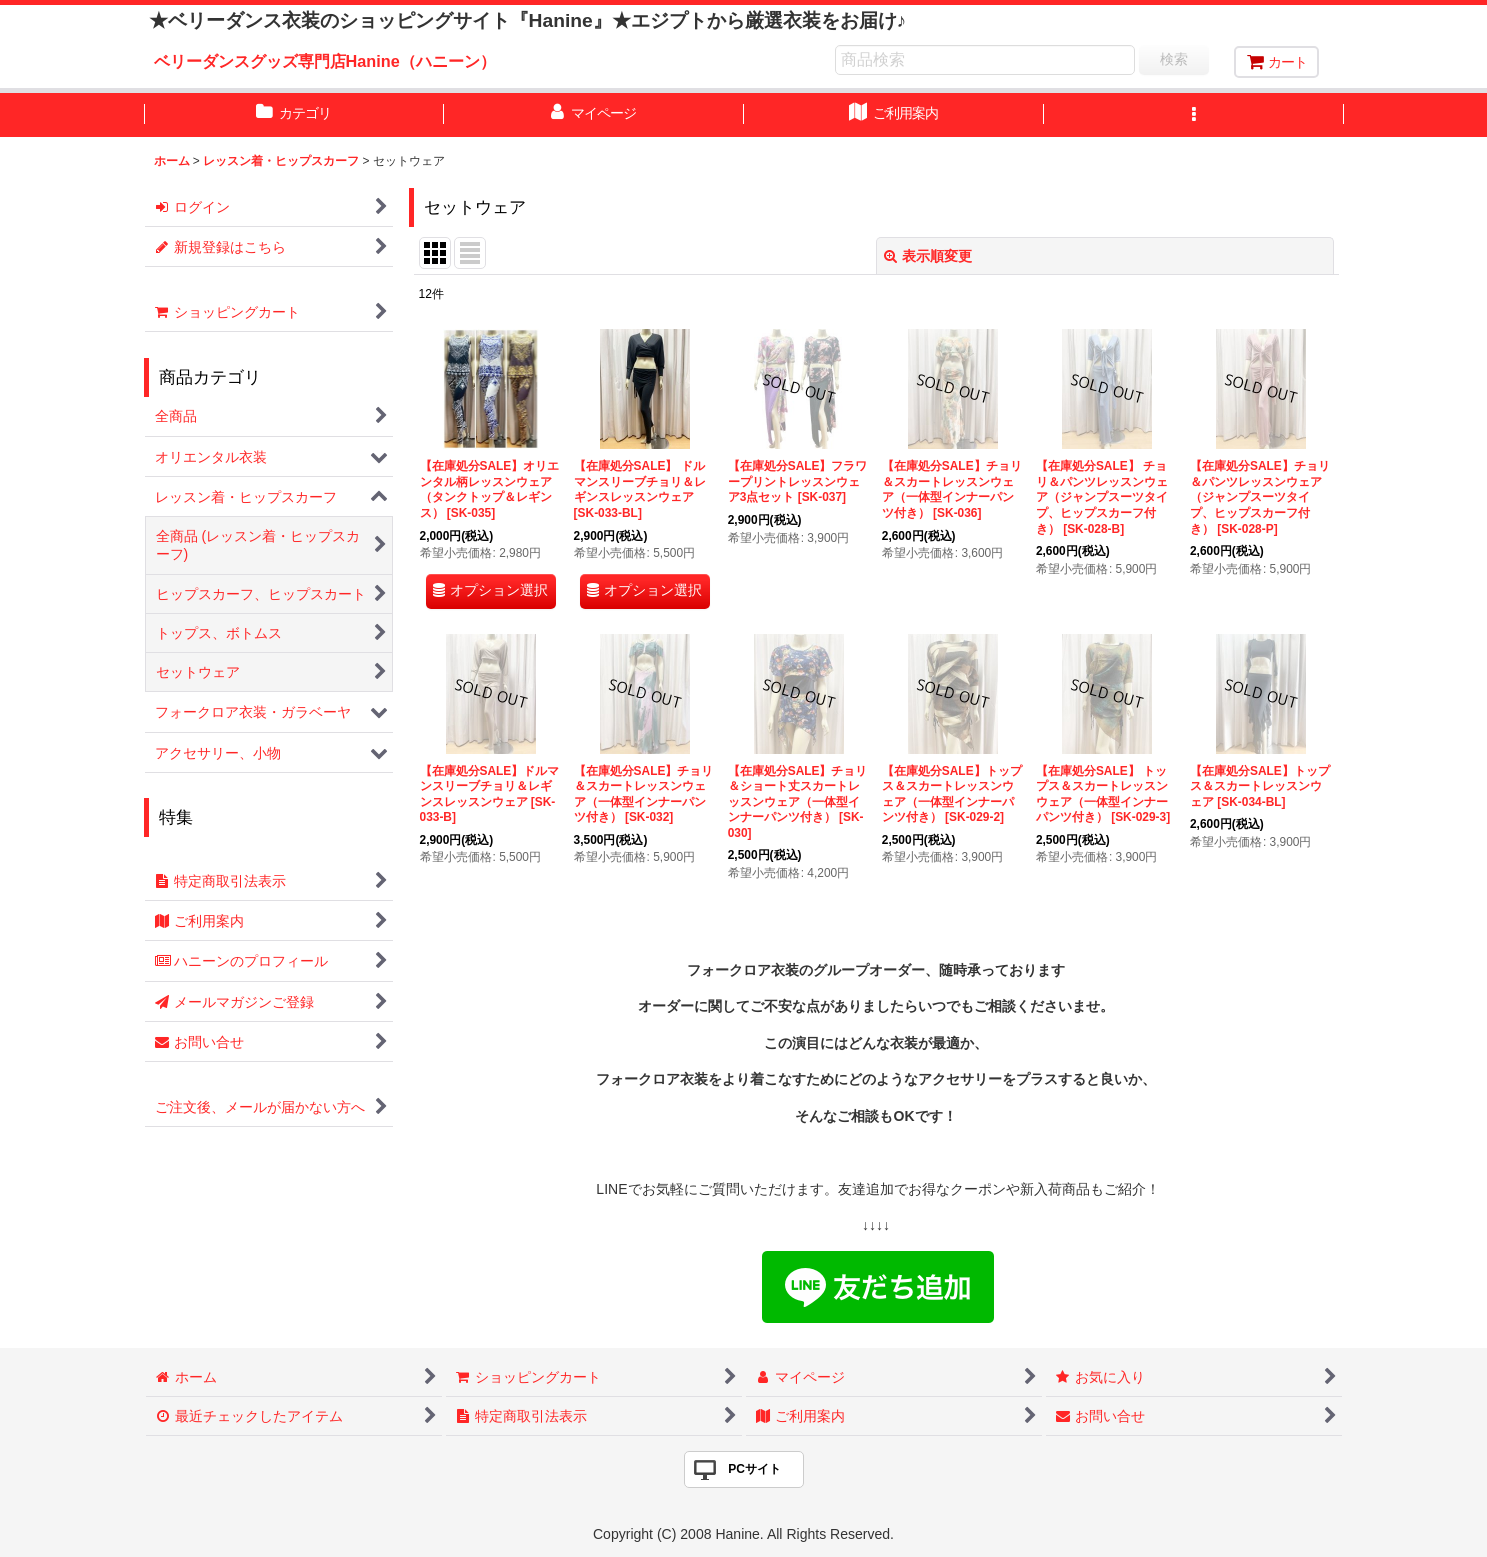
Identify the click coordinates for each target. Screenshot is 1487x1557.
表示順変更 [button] (928, 256)
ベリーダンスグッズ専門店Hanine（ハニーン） (325, 61)
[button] (1194, 115)
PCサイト (754, 1469)
